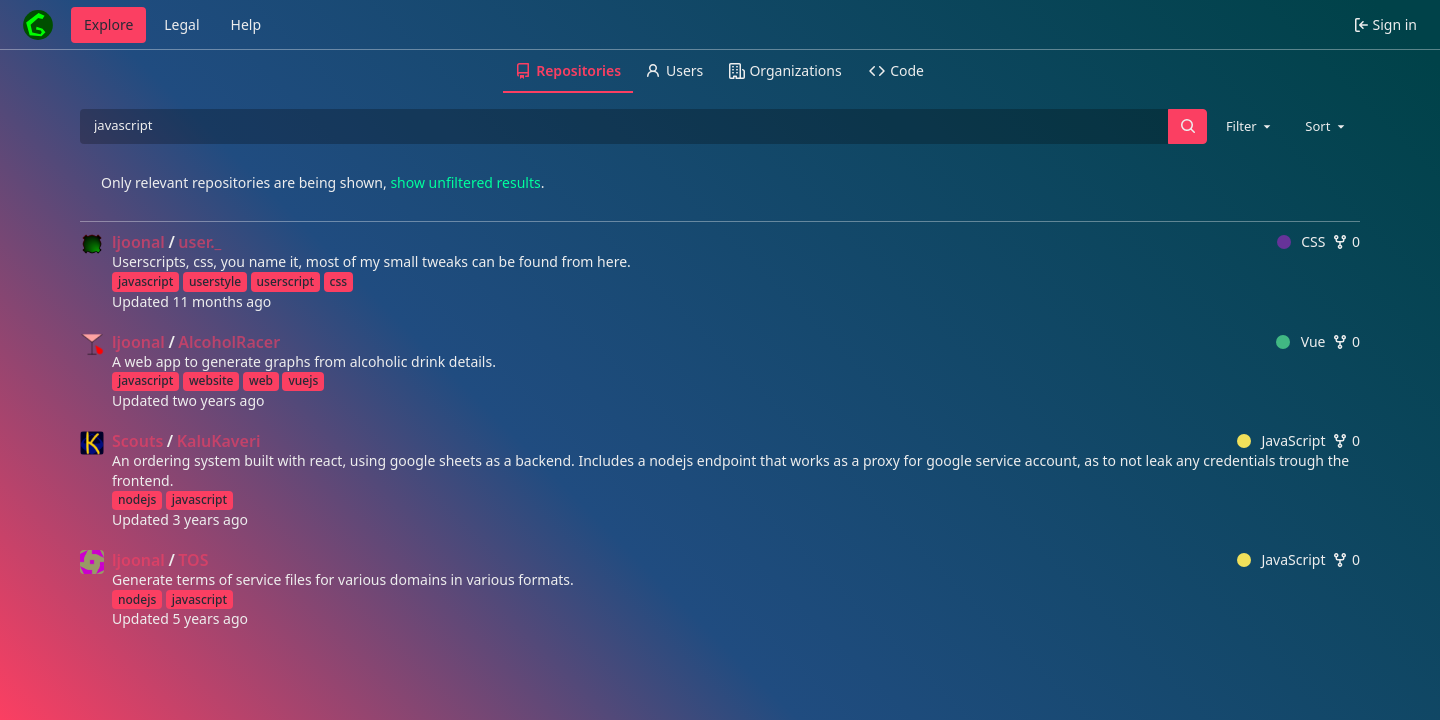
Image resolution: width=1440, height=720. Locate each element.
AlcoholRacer (229, 342)
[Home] (38, 25)
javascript (145, 281)
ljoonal (138, 242)
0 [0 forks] (1346, 241)
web (261, 380)
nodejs (137, 499)
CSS (1301, 241)
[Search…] (1187, 126)
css (339, 281)
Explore (108, 24)
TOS (193, 560)
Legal (181, 24)
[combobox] (1250, 126)
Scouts (137, 441)
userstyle (215, 281)
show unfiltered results (465, 182)
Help (246, 24)
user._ (199, 242)
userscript (285, 281)
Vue (1300, 341)
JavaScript (1281, 440)
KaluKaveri (219, 441)
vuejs (303, 380)
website (211, 380)
